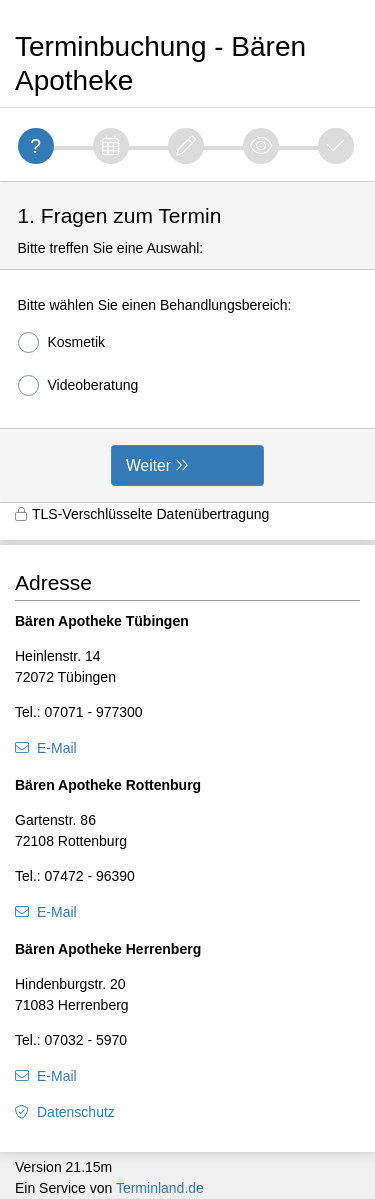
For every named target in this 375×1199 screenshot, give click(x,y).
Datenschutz (76, 1112)
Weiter (148, 465)
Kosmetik (62, 342)
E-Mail (57, 748)
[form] (187, 342)
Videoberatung (78, 385)
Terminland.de (160, 1188)
